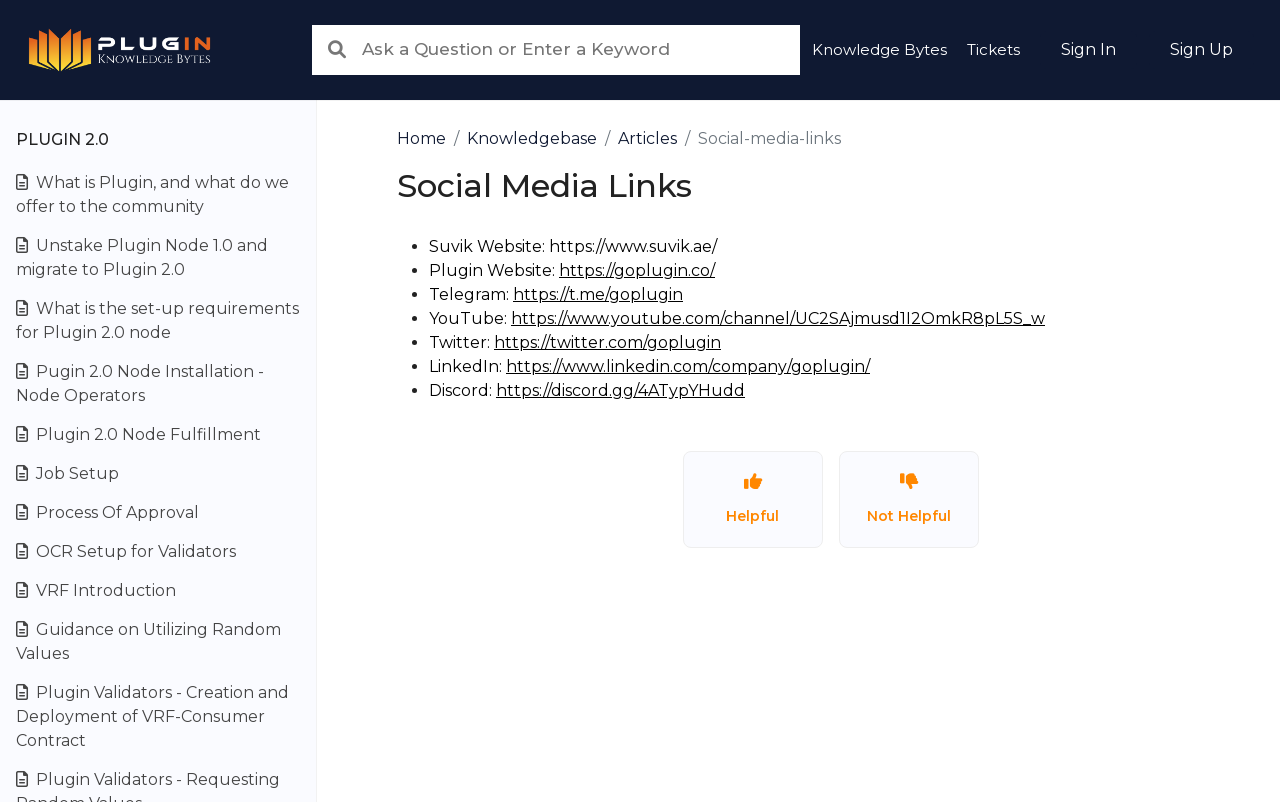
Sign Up (1201, 49)
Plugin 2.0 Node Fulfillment (138, 434)
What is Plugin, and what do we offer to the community (152, 194)
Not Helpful (909, 498)
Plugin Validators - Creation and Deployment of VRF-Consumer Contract (152, 716)
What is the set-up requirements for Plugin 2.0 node (157, 320)
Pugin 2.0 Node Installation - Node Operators (140, 383)
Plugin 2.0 (62, 139)
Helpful (752, 498)
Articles (647, 138)
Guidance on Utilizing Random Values (148, 641)
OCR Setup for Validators (126, 551)
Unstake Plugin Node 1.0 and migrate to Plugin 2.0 (142, 257)
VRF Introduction (96, 590)
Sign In (1088, 49)
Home (421, 138)
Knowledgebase (532, 138)
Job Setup (67, 473)
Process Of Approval (107, 512)
